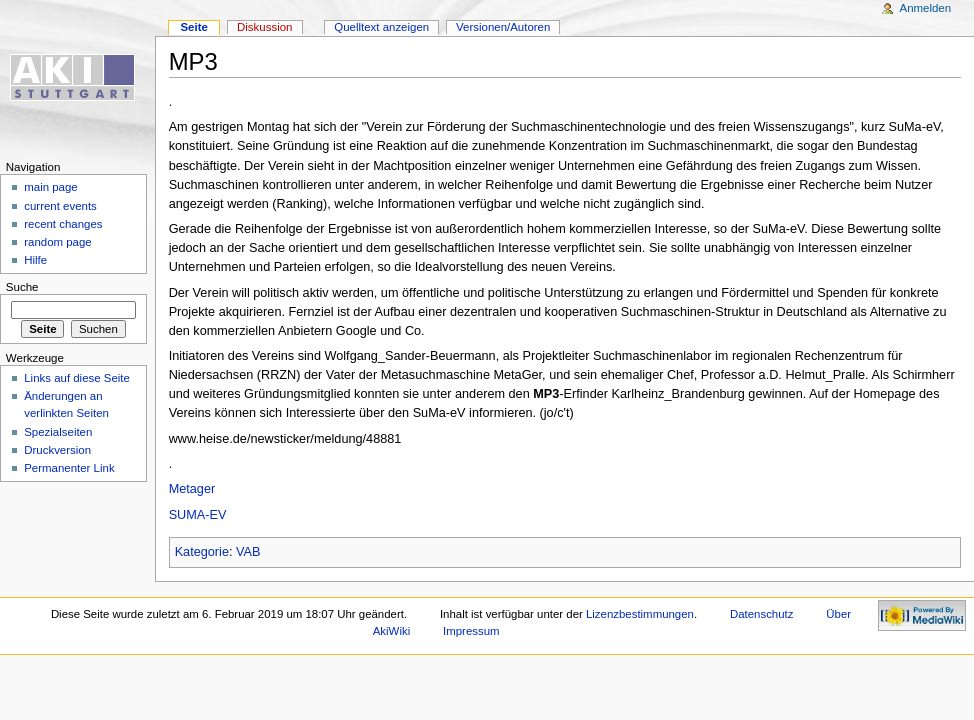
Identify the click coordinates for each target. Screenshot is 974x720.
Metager (192, 489)
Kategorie (202, 552)
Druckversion (57, 450)
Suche (22, 287)
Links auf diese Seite (77, 378)
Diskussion (264, 27)
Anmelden (926, 8)
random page (58, 242)
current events (60, 206)
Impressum (471, 631)
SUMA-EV (198, 515)
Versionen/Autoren (503, 27)
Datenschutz (762, 614)
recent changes (63, 224)
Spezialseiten (58, 432)
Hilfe (35, 260)
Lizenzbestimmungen (640, 614)
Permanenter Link (69, 468)
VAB (248, 552)
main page (51, 187)
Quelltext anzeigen (381, 27)
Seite (193, 27)
